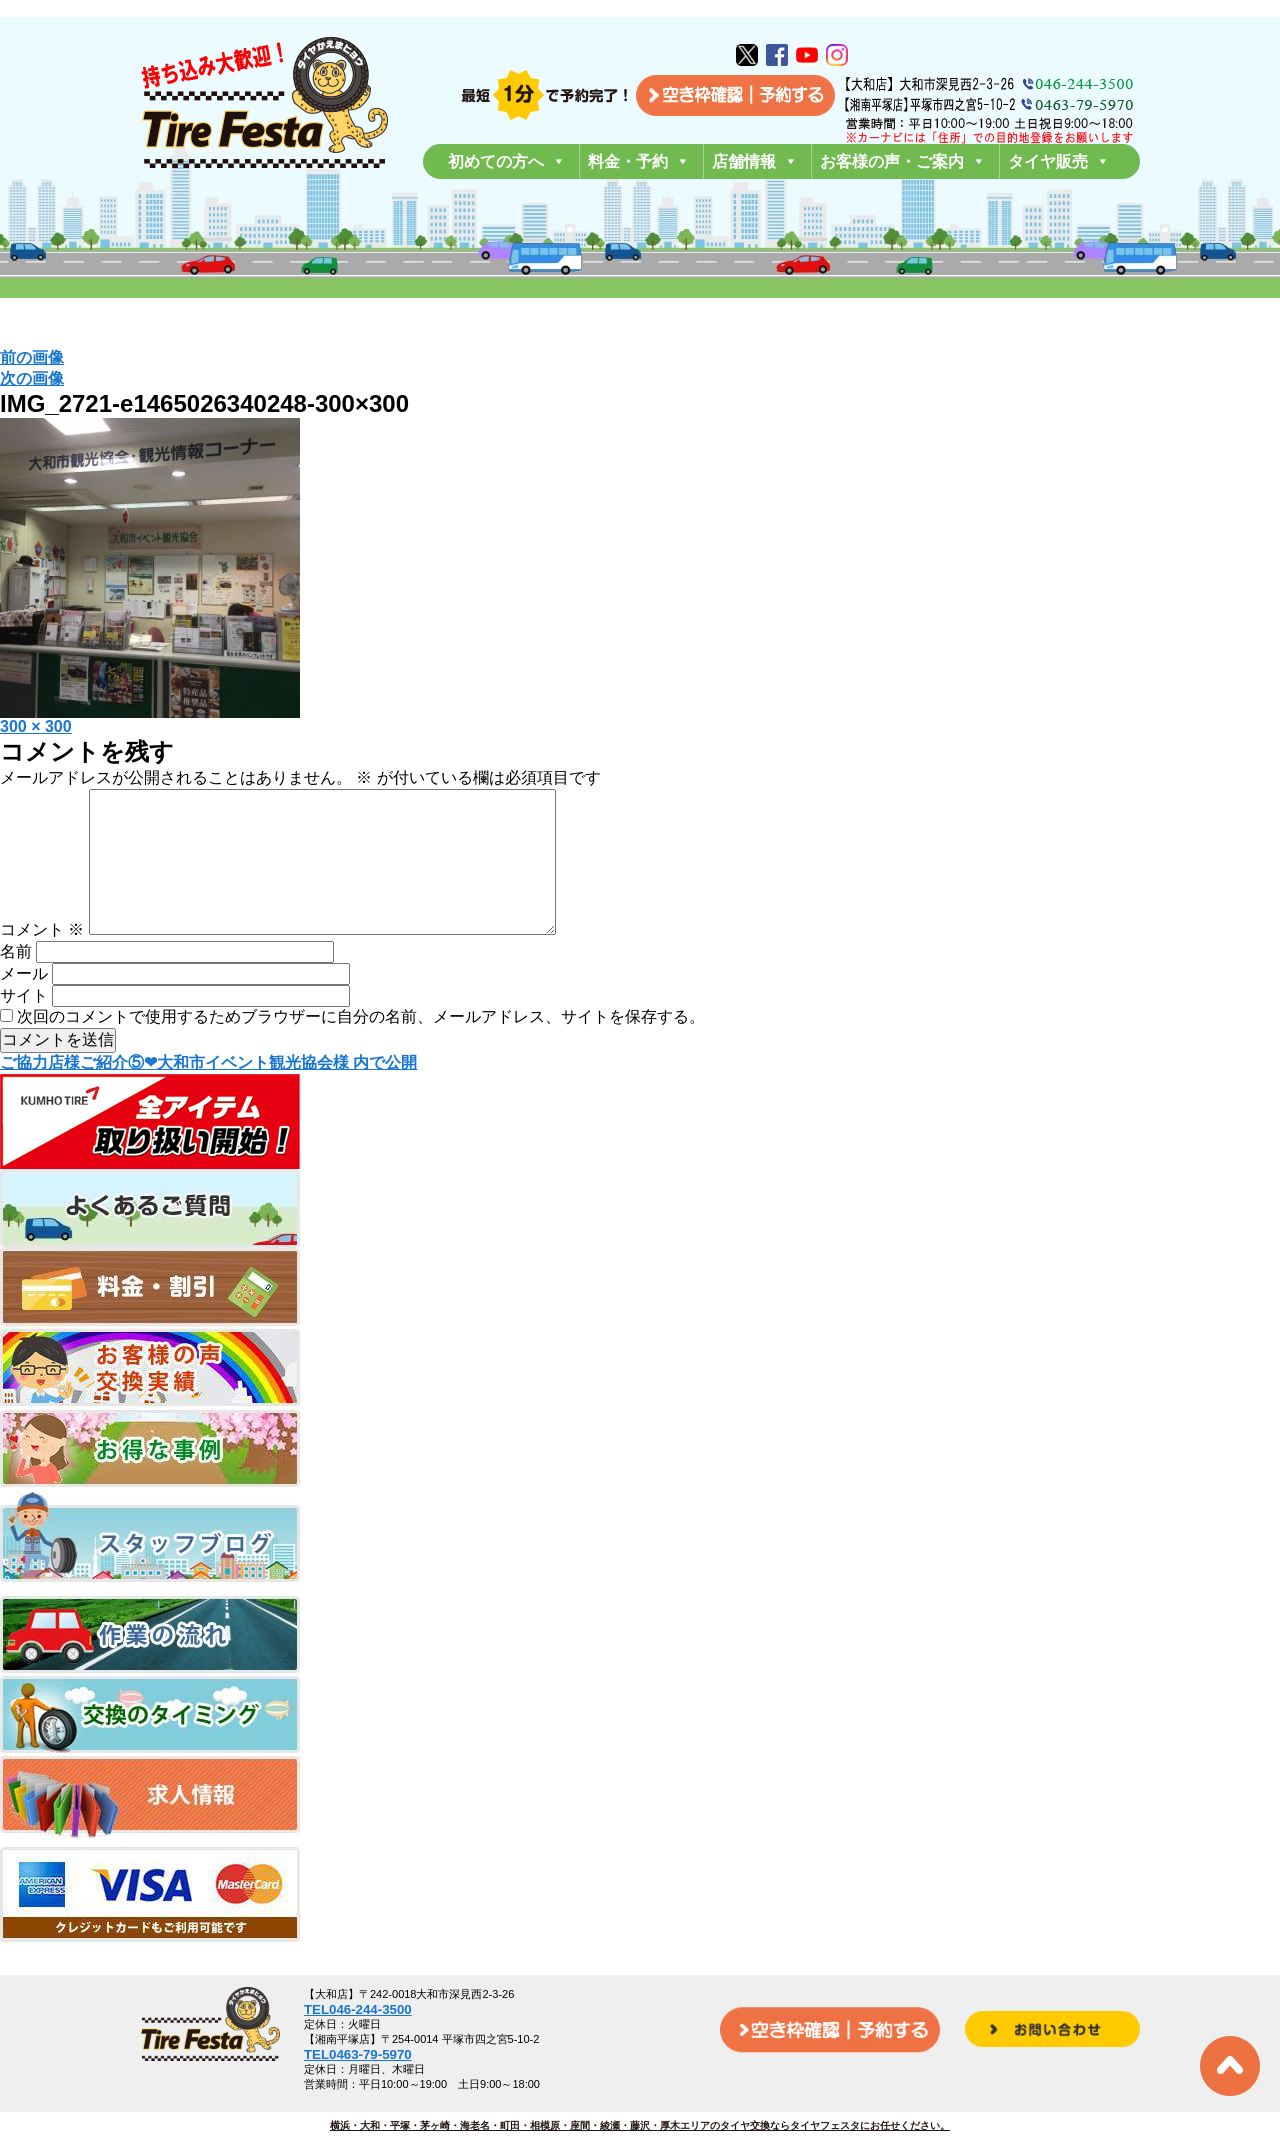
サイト (24, 1027)
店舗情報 (755, 161)
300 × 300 (36, 726)
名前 (16, 983)
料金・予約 (639, 161)
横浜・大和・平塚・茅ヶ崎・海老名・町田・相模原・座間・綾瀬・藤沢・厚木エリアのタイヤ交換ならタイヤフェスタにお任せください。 (640, 2125)
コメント (42, 961)
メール (24, 1005)
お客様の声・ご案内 (903, 161)
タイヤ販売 (1059, 161)
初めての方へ (507, 161)
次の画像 (32, 378)
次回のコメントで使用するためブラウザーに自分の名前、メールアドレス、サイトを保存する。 (361, 1048)
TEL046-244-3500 (358, 2009)
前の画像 (32, 357)
